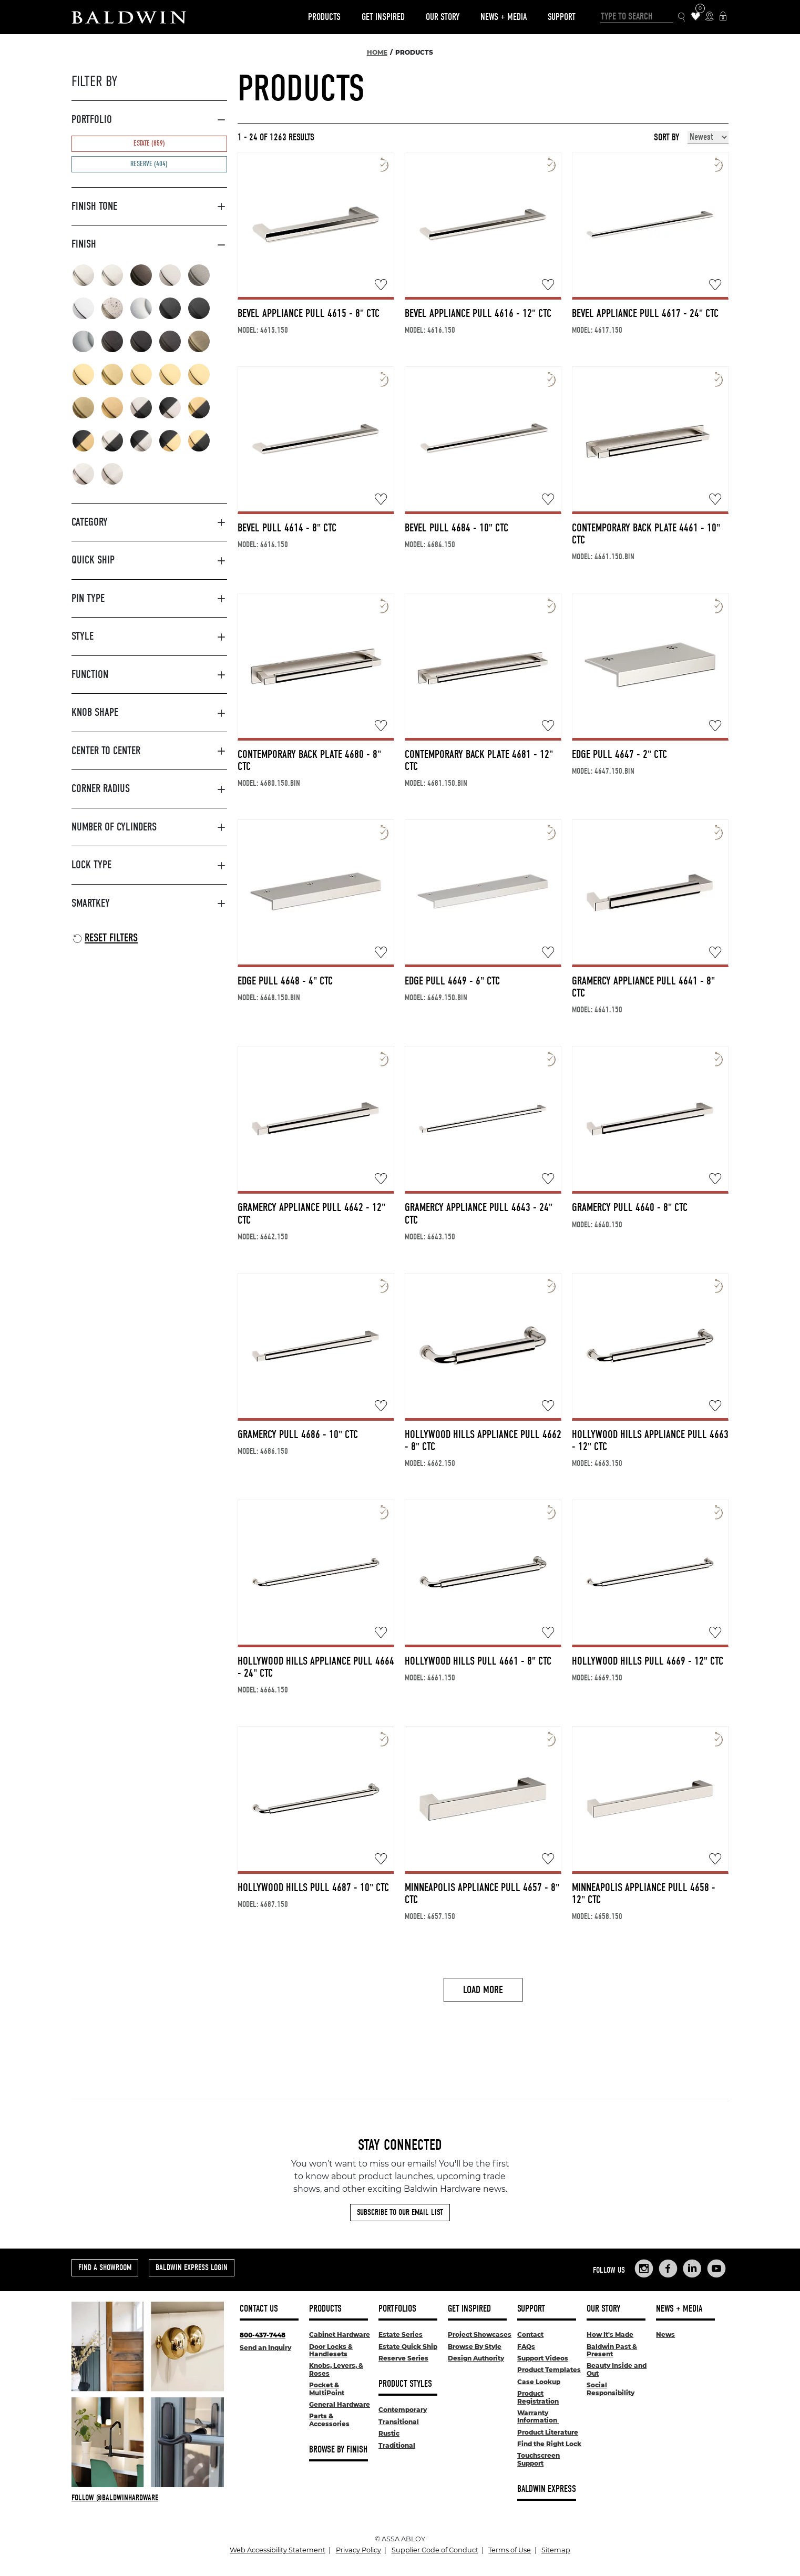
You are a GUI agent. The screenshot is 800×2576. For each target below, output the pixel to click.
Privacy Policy (358, 2550)
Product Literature (547, 2432)
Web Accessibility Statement (277, 2550)
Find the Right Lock (549, 2444)
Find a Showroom (104, 2267)
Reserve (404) (149, 163)
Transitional (398, 2422)
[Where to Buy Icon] (709, 17)
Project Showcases (479, 2334)
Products (324, 17)
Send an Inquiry (265, 2348)
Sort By (666, 137)
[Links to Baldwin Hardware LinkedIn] (692, 2268)
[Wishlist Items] (695, 17)
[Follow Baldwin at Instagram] (147, 2497)
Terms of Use (509, 2550)
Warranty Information (538, 2416)
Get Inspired (383, 17)
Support (562, 17)
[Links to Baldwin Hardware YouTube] (716, 2268)
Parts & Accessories (329, 2419)
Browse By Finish (338, 2449)
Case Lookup (538, 2382)
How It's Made (610, 2334)
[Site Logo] (128, 17)
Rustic (388, 2433)
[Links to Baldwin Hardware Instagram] (643, 2268)
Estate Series (400, 2334)
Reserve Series (403, 2358)
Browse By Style (474, 2347)
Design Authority (476, 2358)
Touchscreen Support (538, 2459)
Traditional (396, 2445)
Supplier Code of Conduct (435, 2550)
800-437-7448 (262, 2335)
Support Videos (542, 2358)
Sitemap (555, 2550)
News (665, 2334)
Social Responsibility (610, 2388)
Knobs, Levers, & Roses (336, 2369)
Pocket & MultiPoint (326, 2388)
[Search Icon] (682, 17)
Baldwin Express (546, 2489)
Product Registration (538, 2397)
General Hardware (339, 2404)
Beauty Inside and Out (617, 2369)
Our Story (442, 17)
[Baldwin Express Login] (723, 17)
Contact (530, 2334)
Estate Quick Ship (407, 2347)
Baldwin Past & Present (612, 2350)
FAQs (526, 2347)
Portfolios (397, 2308)
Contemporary (402, 2410)
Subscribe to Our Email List (400, 2212)
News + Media (503, 17)
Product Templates (549, 2370)
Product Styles (405, 2383)
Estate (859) (149, 143)
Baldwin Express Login (192, 2267)
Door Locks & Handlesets (331, 2350)
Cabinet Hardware (339, 2334)
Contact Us (259, 2308)
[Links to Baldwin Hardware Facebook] (668, 2268)
